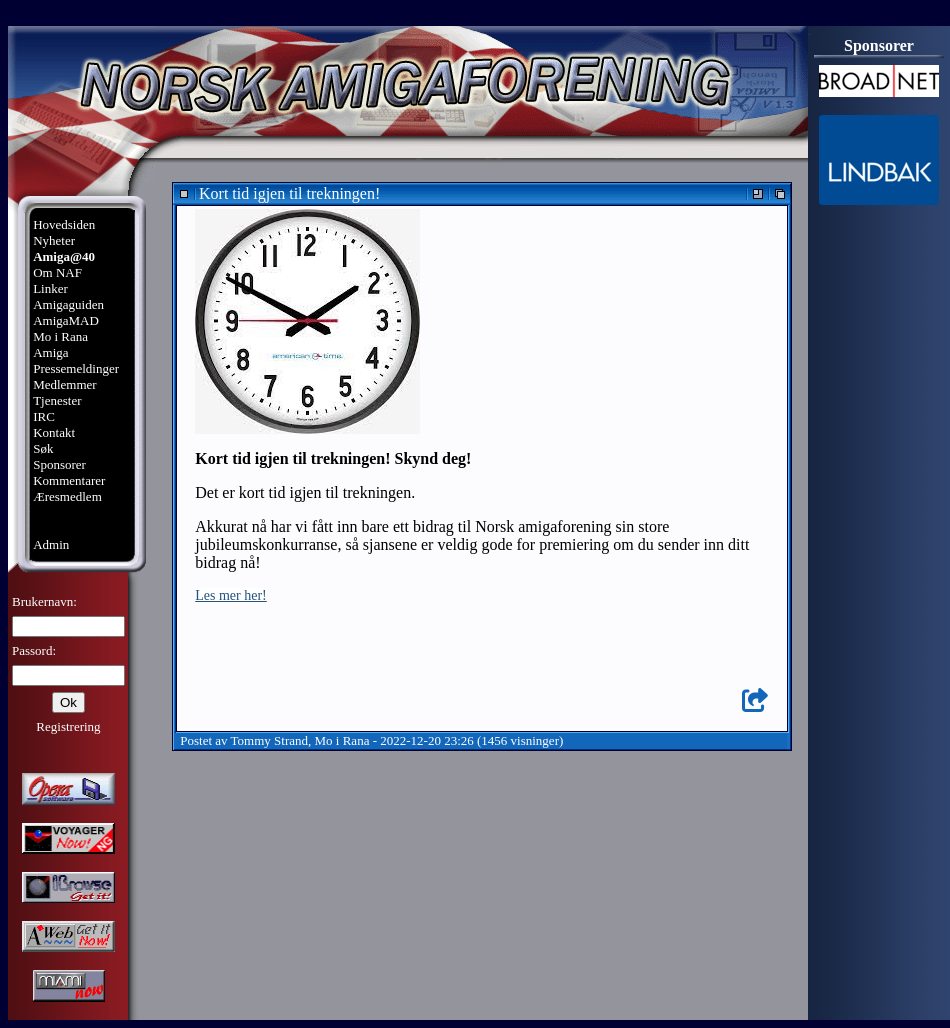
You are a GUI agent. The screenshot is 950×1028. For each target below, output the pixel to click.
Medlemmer (65, 384)
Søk (43, 448)
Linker (50, 288)
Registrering (68, 726)
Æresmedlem (67, 496)
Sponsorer (59, 464)
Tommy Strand (269, 740)
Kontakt (54, 432)
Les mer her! (231, 595)
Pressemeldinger (76, 368)
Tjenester (57, 400)
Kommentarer (69, 480)
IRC (44, 416)
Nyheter (54, 240)
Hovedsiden (64, 224)
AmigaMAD (66, 320)
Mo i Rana (60, 336)
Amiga (50, 352)
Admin (51, 544)
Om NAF (57, 272)
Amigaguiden (68, 304)
